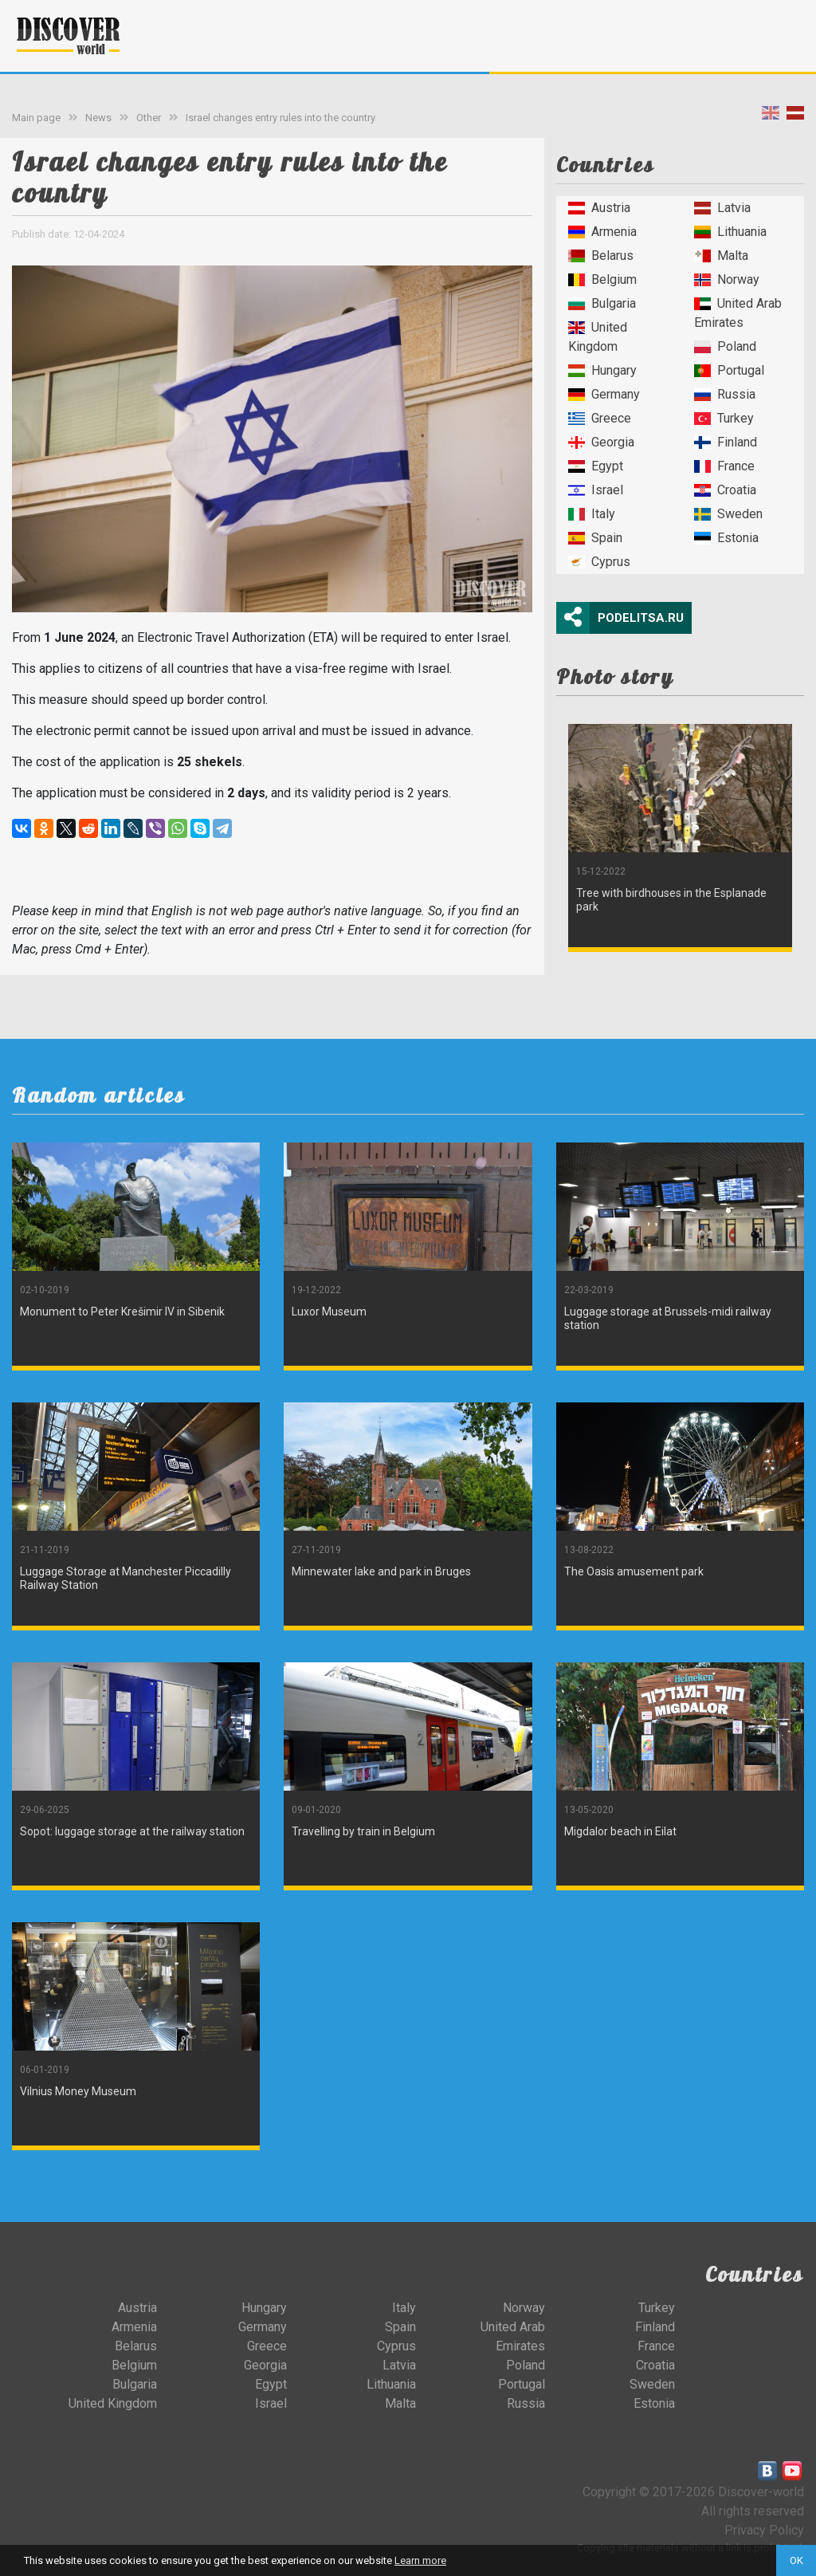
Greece (599, 418)
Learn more (420, 2560)
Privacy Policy (764, 2530)
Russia (724, 394)
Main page (36, 118)
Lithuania (730, 231)
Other (148, 118)
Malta (721, 255)
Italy (591, 513)
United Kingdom (597, 337)
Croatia (725, 490)
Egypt (595, 466)
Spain (595, 537)
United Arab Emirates (738, 313)
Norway (726, 279)
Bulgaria (602, 303)
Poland (725, 346)
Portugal (729, 370)
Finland (725, 442)
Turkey (724, 418)
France (724, 466)
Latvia (722, 207)
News (98, 118)
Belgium (602, 279)
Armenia (602, 231)
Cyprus (599, 561)
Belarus (601, 255)
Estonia (726, 537)
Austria (599, 207)
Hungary (602, 370)
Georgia (601, 442)
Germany (604, 394)
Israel (595, 490)
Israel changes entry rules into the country (280, 118)
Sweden (728, 513)
